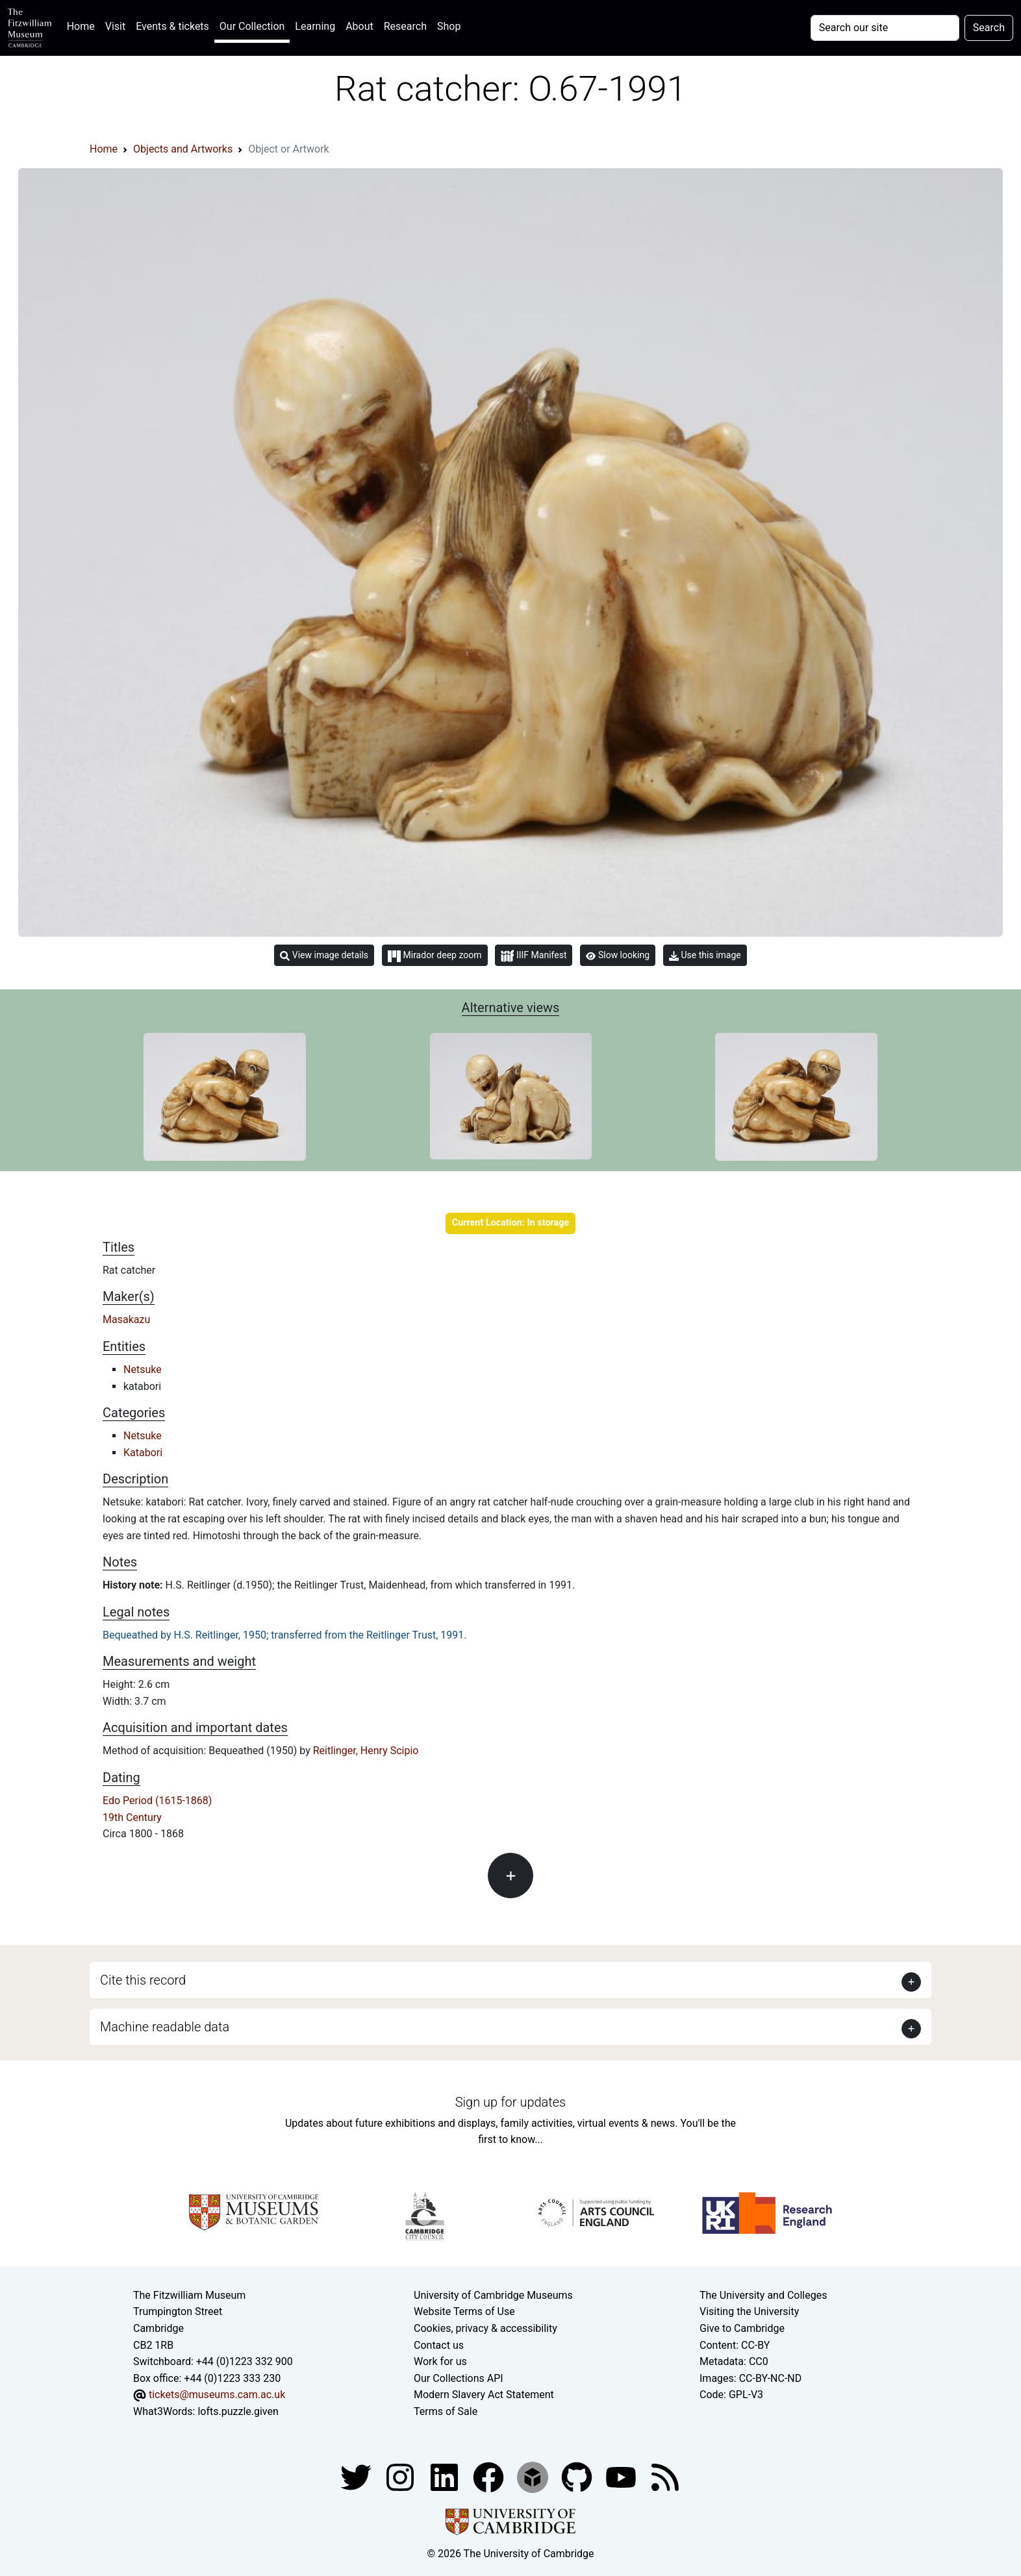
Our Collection (252, 26)
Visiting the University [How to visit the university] (749, 2311)
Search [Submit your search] (989, 27)
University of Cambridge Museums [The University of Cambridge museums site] (493, 2295)
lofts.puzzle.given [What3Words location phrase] (237, 2411)
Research (405, 26)
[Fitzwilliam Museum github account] (578, 2476)
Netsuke (142, 1369)
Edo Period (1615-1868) (157, 1800)
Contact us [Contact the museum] (439, 2345)
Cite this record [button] (143, 1980)
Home (83, 25)
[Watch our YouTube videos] (622, 2476)
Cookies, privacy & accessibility (485, 2328)
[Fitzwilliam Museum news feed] (665, 2476)
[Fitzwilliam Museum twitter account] (357, 2476)
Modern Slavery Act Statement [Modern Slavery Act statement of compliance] (484, 2394)
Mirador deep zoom (434, 955)
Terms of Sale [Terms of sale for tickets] (445, 2411)
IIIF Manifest (533, 956)
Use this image (705, 955)
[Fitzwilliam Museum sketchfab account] (534, 2476)
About (359, 26)
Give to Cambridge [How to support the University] (742, 2328)
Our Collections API (458, 2378)
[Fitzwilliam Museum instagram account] (401, 2476)
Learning (315, 26)
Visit (115, 26)
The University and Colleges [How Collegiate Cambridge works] (763, 2295)
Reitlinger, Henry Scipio (366, 1750)
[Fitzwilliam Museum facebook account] (445, 2476)
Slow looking (617, 955)
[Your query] (885, 28)
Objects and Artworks (183, 149)
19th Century (132, 1817)
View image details (324, 955)
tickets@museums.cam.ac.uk (217, 2394)
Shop (448, 26)
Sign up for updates (510, 2102)
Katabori (142, 1452)
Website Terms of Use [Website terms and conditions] (464, 2311)
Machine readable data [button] (164, 2027)
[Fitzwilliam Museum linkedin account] (490, 2476)
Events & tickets (172, 26)
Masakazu (126, 1319)
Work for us (440, 2361)
